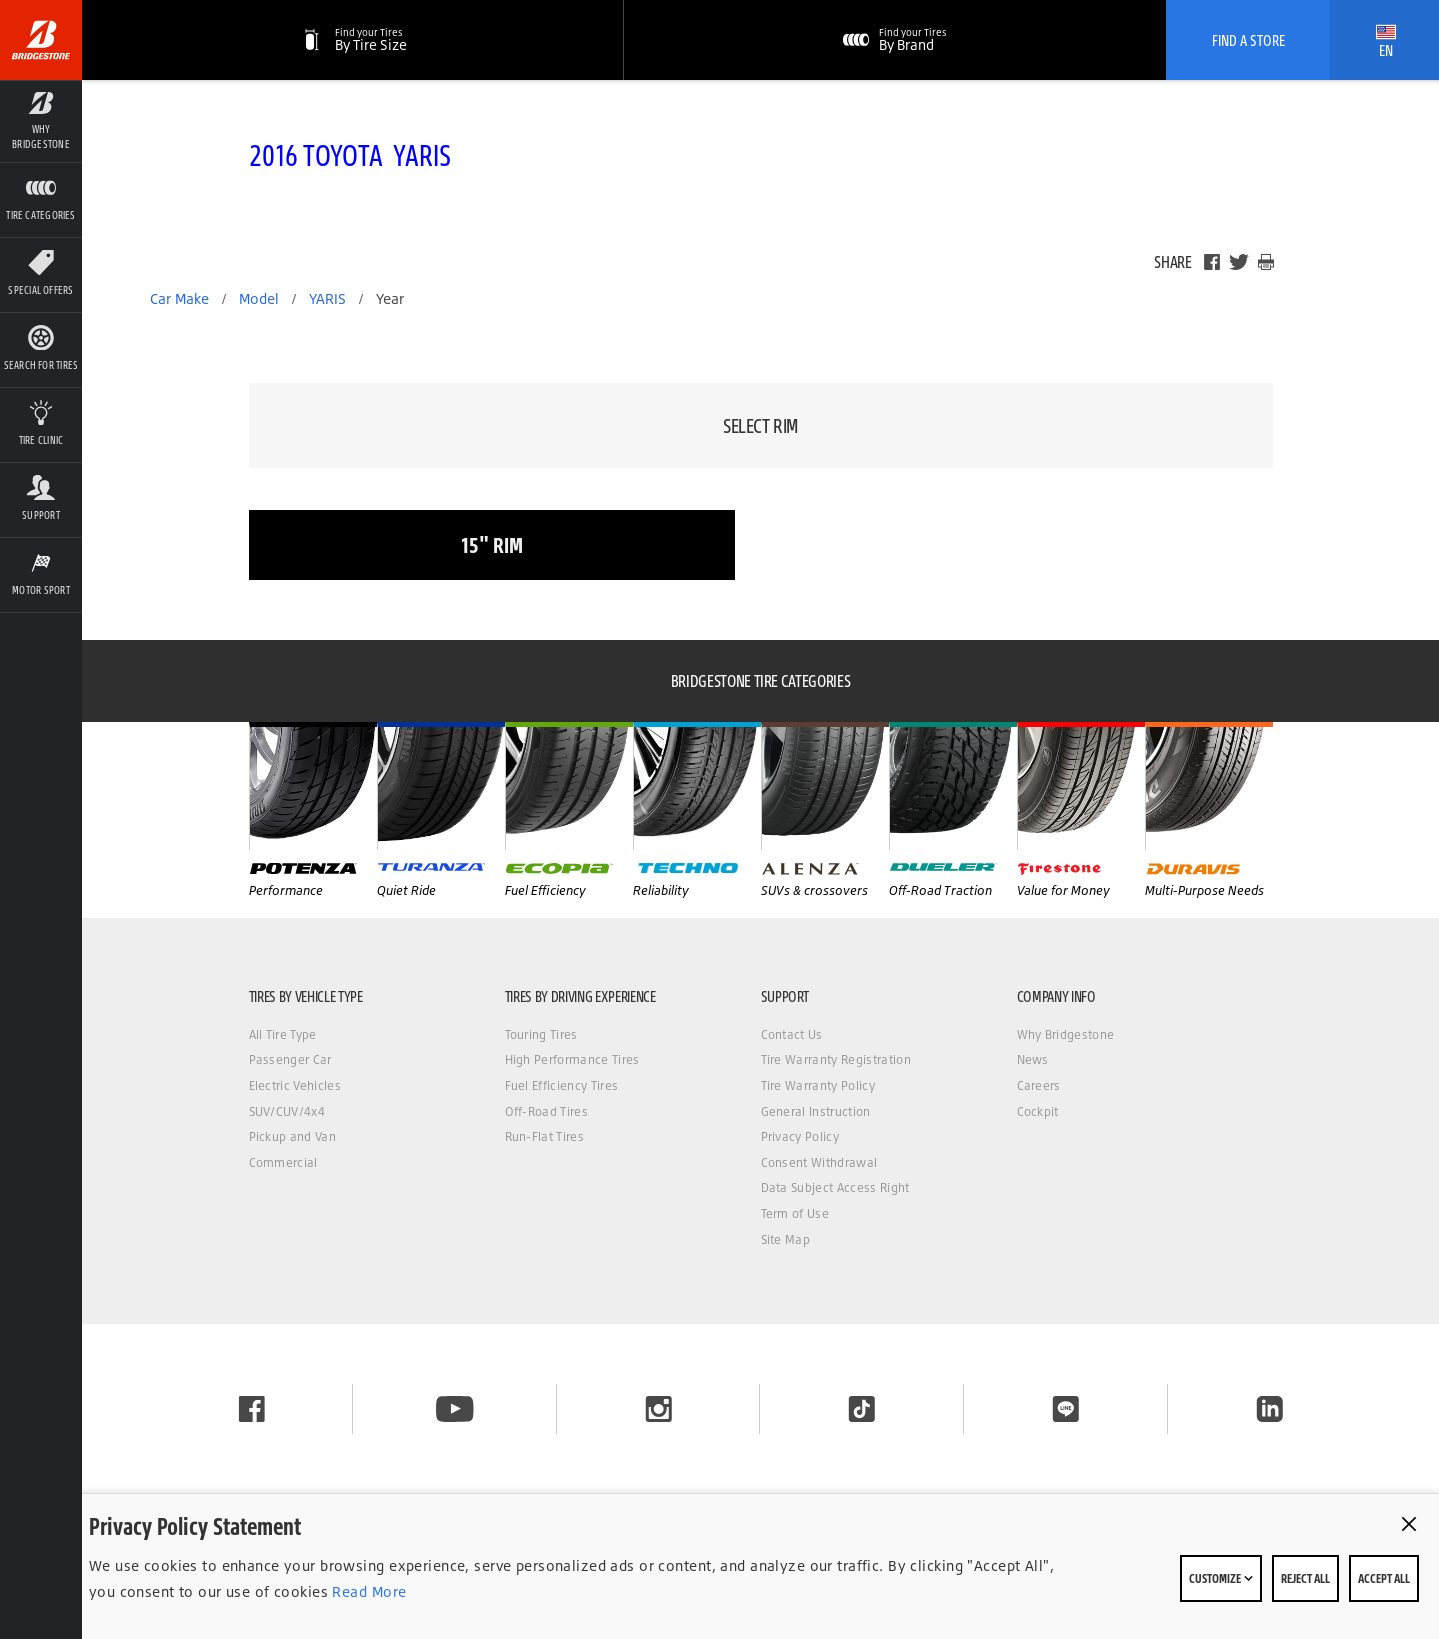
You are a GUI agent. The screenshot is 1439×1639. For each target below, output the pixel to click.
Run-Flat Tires (544, 1136)
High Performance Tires (572, 1059)
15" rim (492, 544)
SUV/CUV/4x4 (287, 1111)
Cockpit (1038, 1111)
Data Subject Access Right (835, 1187)
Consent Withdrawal (819, 1162)
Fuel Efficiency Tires (562, 1085)
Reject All (1305, 1578)
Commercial (283, 1162)
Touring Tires (541, 1034)
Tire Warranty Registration (836, 1059)
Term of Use (795, 1213)
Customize (1221, 1578)
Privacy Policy (800, 1136)
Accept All (1384, 1578)
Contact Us (792, 1034)
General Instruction (816, 1111)
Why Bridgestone (1066, 1034)
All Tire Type (283, 1034)
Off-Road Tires (546, 1111)
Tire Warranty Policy (818, 1085)
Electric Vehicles (295, 1085)
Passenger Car (290, 1059)
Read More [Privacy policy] (367, 1591)
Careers (1039, 1085)
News (1033, 1059)
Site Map (786, 1239)
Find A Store (1248, 40)
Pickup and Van (292, 1136)
